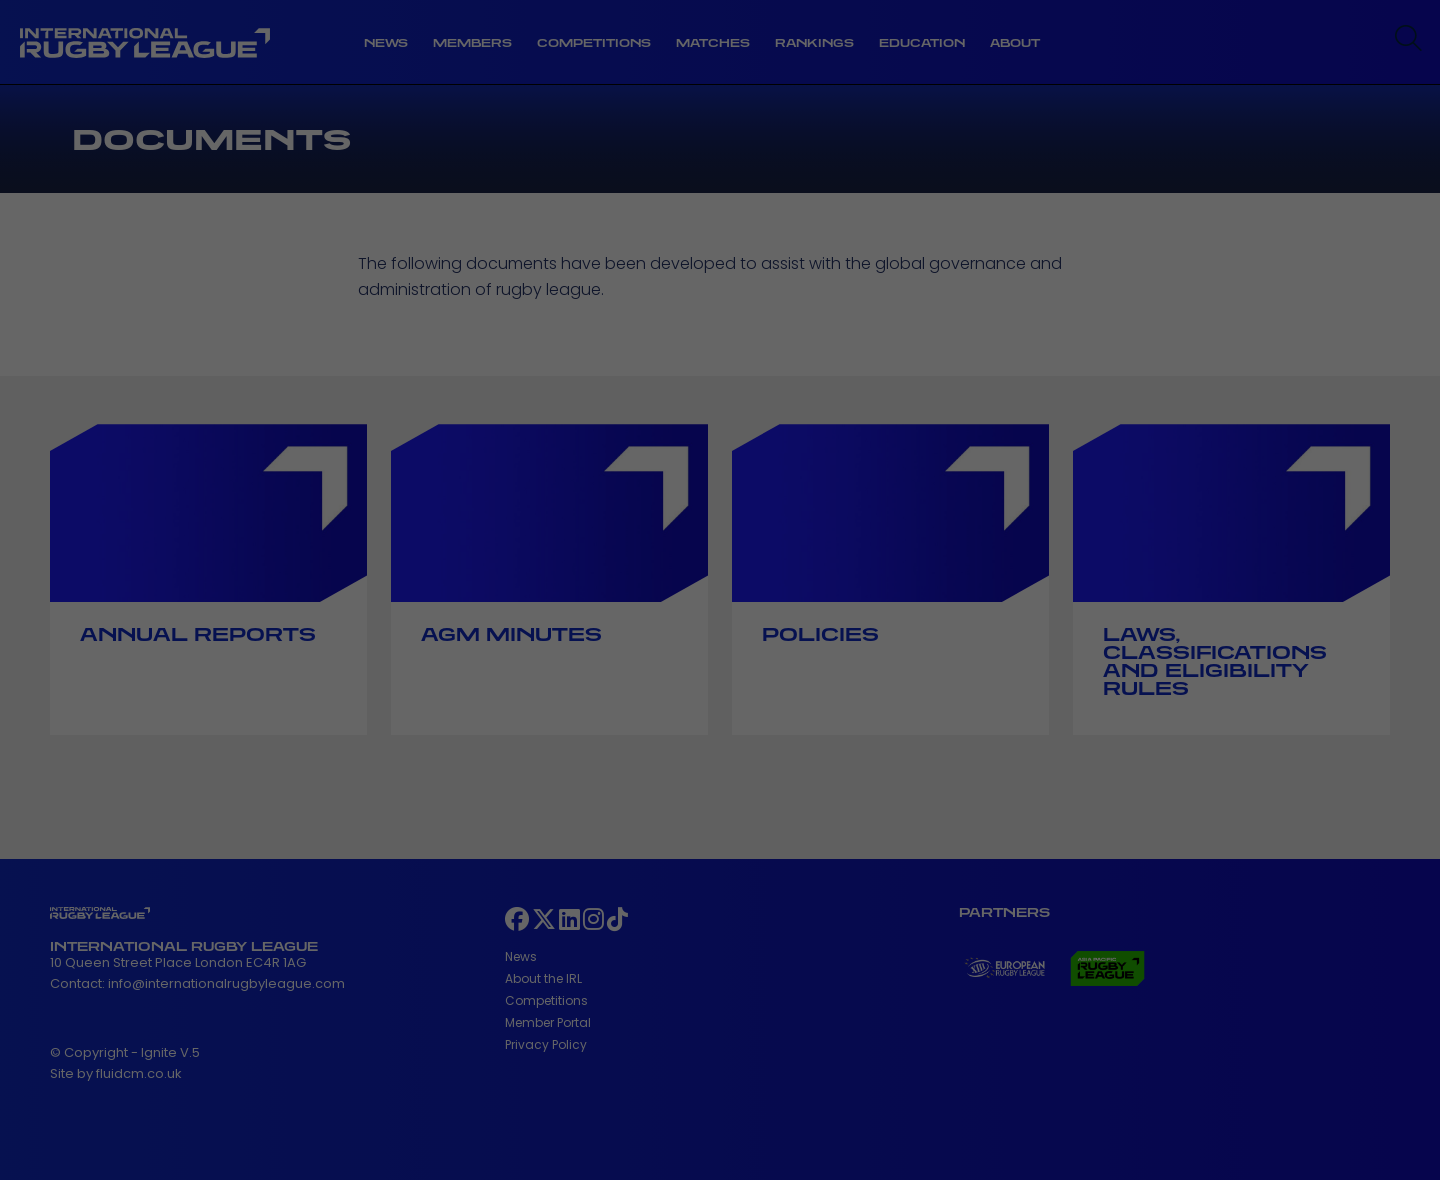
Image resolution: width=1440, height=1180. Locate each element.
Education (922, 43)
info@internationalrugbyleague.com (226, 983)
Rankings (814, 43)
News (386, 43)
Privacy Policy (546, 1044)
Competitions (594, 43)
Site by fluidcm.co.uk (116, 1073)
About (1015, 43)
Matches (713, 43)
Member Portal (548, 1022)
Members (472, 43)
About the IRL (543, 978)
